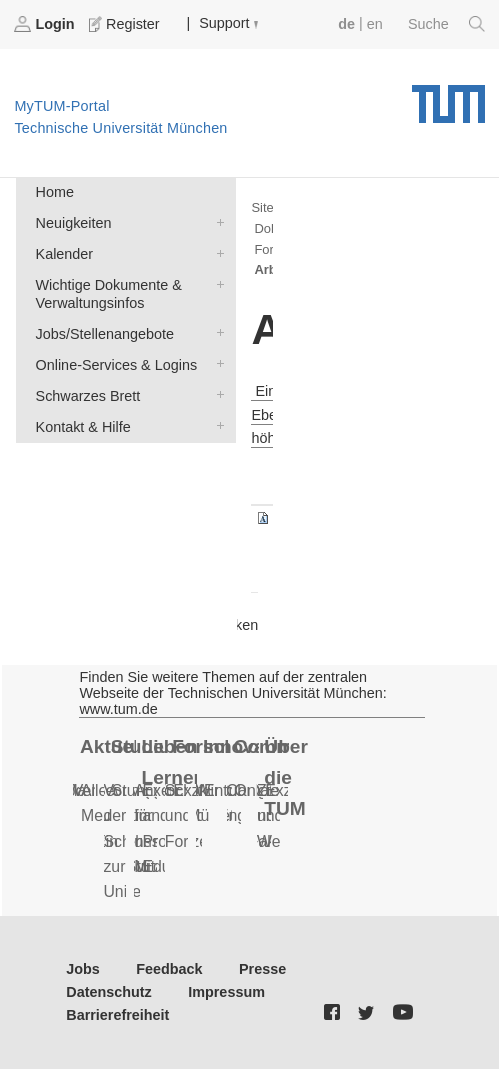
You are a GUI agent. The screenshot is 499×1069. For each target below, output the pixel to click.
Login (46, 24)
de (346, 24)
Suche (446, 24)
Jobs (83, 969)
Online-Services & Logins (216, 363)
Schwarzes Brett (216, 394)
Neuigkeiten (216, 221)
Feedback (169, 969)
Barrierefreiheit (117, 1015)
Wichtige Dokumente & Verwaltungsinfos (216, 283)
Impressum (226, 992)
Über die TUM (286, 777)
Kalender (216, 252)
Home (55, 192)
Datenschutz (109, 992)
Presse (262, 969)
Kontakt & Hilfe (216, 425)
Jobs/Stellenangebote (216, 332)
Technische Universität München (448, 97)
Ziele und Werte (278, 816)
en (375, 24)
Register (126, 24)
